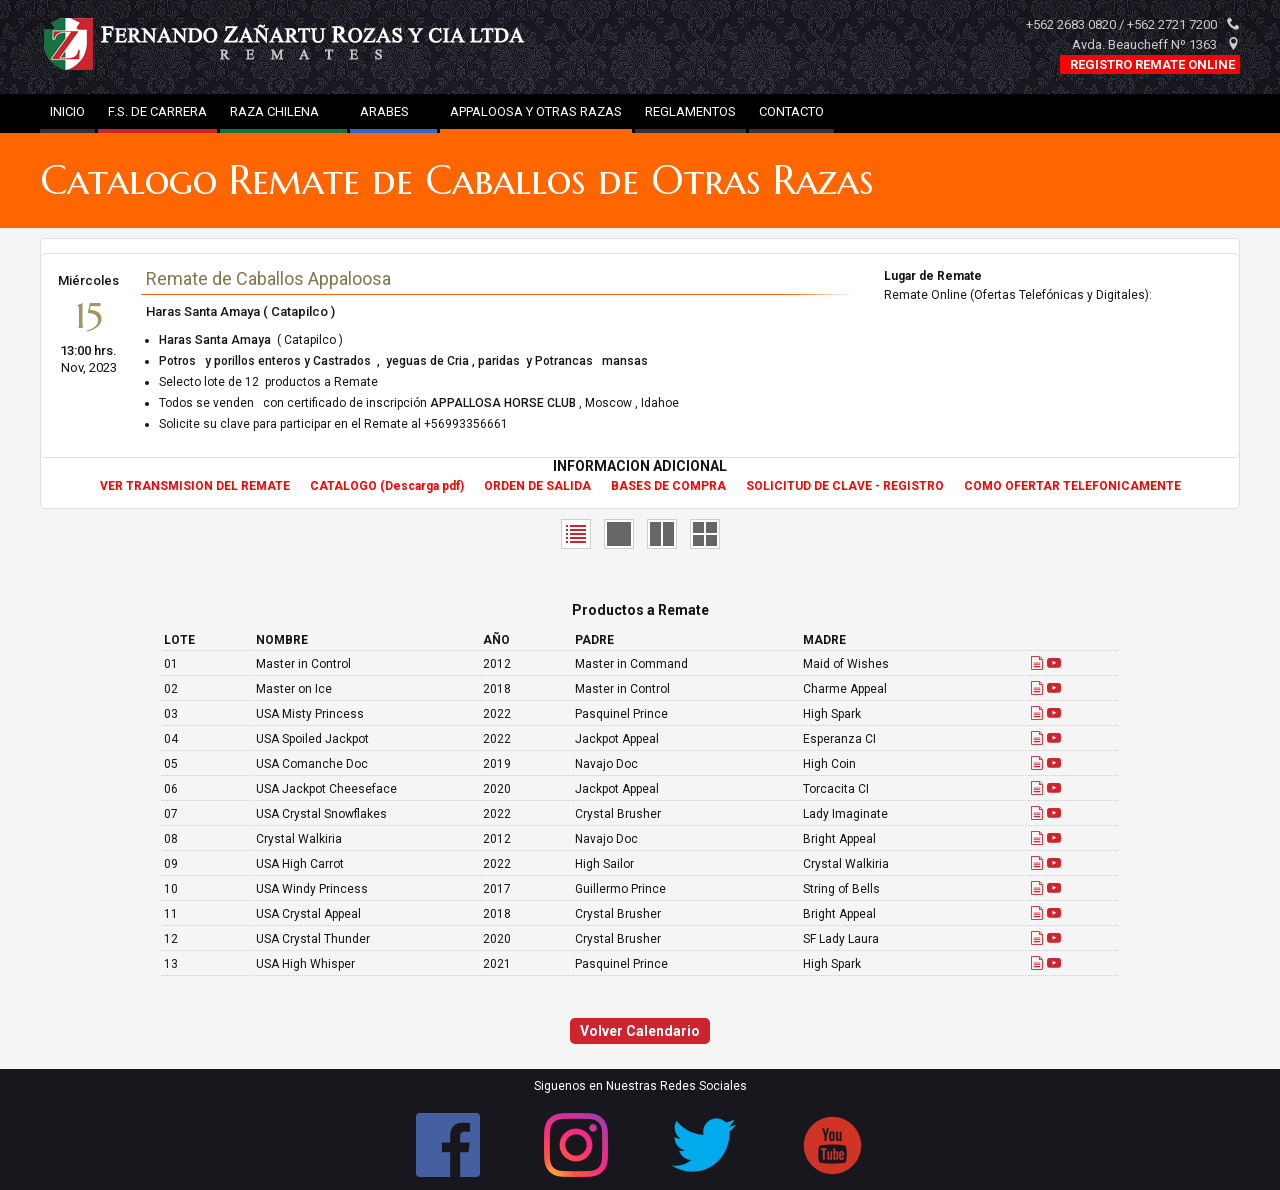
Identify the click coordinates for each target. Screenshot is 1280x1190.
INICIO (67, 111)
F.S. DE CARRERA (157, 111)
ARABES (393, 111)
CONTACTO (791, 111)
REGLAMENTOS (690, 111)
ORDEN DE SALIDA (537, 486)
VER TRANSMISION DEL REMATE (195, 486)
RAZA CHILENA (283, 111)
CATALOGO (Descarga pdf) (387, 486)
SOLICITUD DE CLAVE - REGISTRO (845, 486)
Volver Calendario (640, 1031)
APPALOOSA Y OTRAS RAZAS (536, 111)
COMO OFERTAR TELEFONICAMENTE (1072, 486)
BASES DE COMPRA (668, 486)
